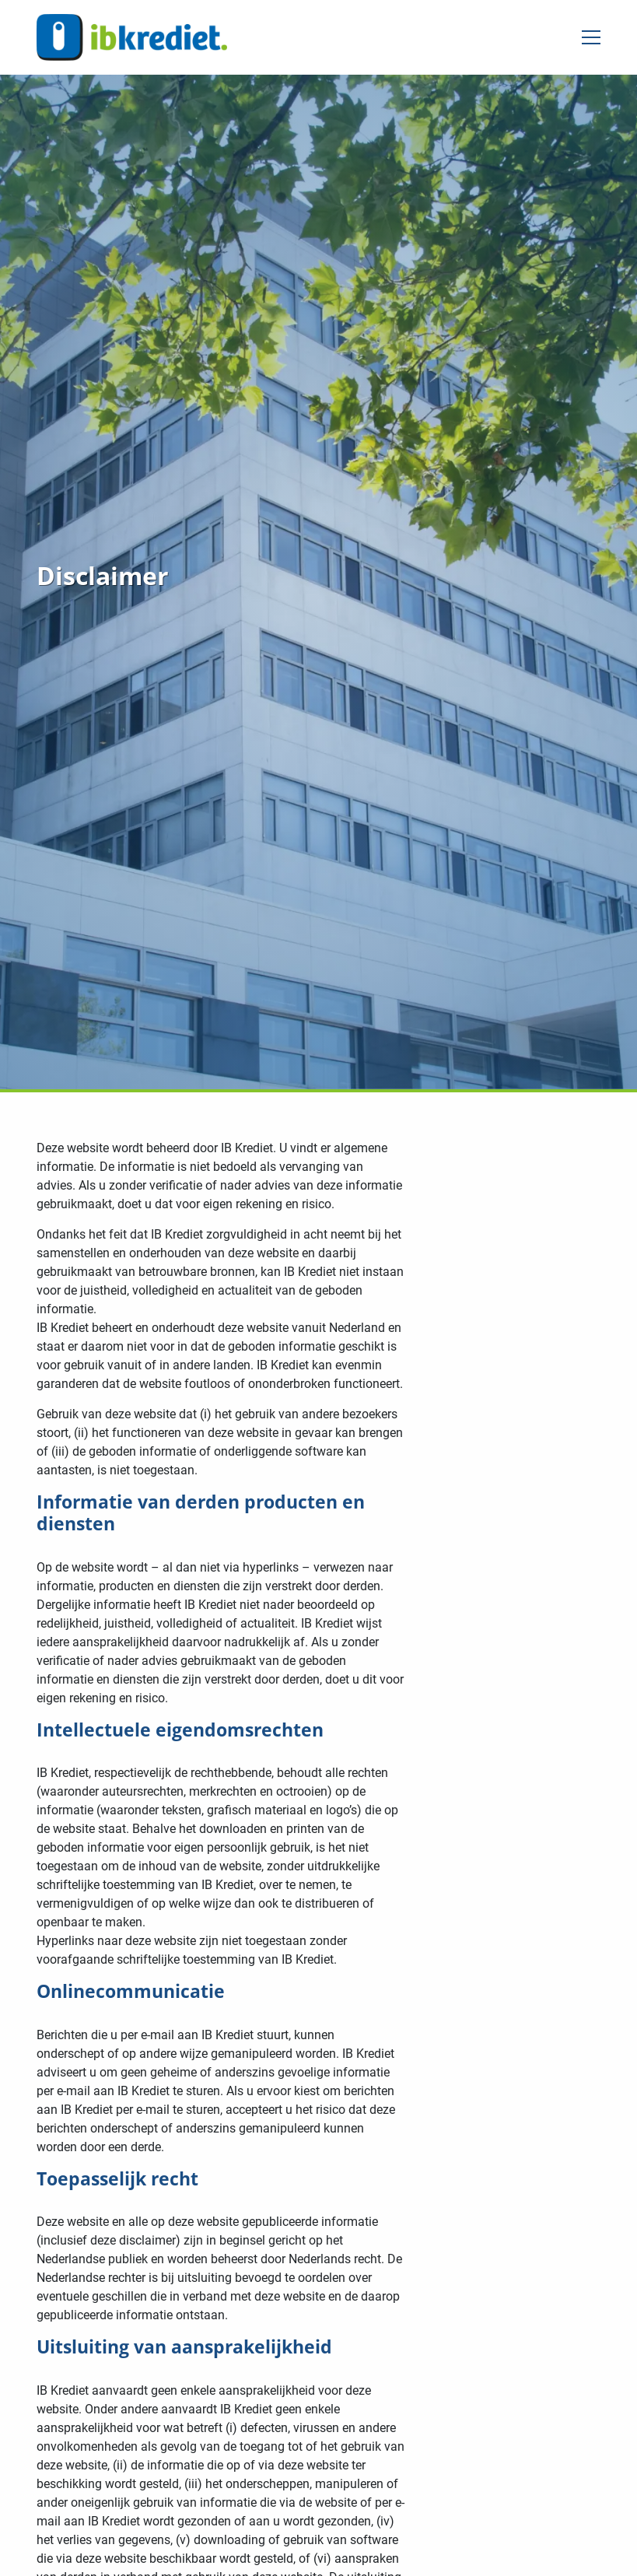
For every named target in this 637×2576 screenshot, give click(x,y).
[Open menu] (584, 37)
